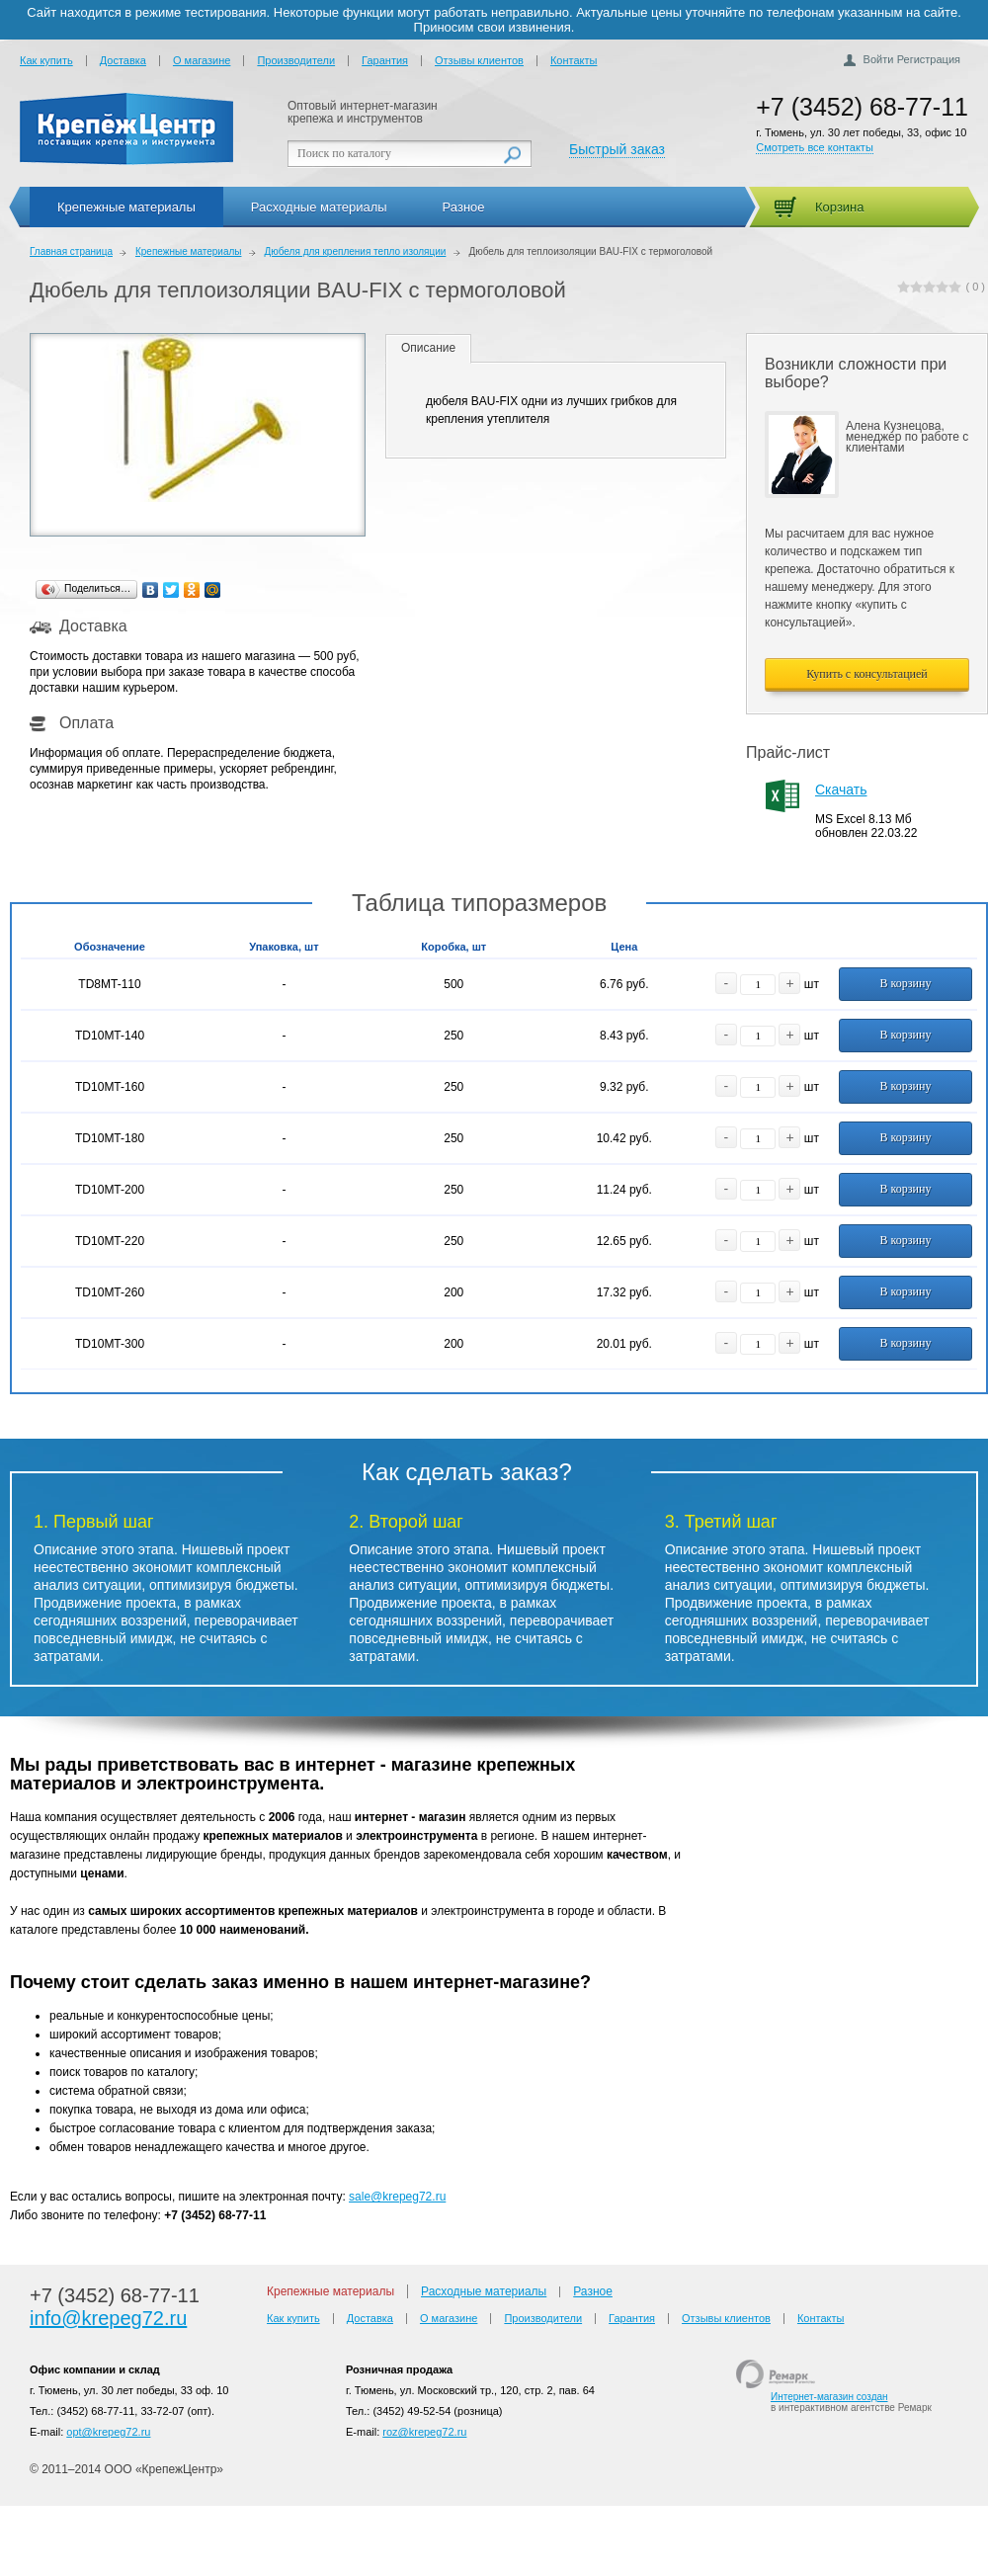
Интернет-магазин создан (829, 2396)
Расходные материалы (319, 207)
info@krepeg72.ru (108, 2318)
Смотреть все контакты (814, 147)
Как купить (46, 60)
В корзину (905, 983)
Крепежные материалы (126, 207)
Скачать (841, 789)
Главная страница (71, 251)
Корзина (839, 207)
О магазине (201, 60)
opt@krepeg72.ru (108, 2432)
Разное (464, 207)
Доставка (123, 60)
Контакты (574, 60)
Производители (296, 60)
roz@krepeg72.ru (424, 2432)
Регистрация (928, 59)
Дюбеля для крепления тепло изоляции (355, 251)
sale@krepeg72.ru (397, 2196)
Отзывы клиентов (479, 60)
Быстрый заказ (617, 149)
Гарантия (385, 60)
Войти (879, 59)
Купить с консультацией (867, 674)
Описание (428, 348)
